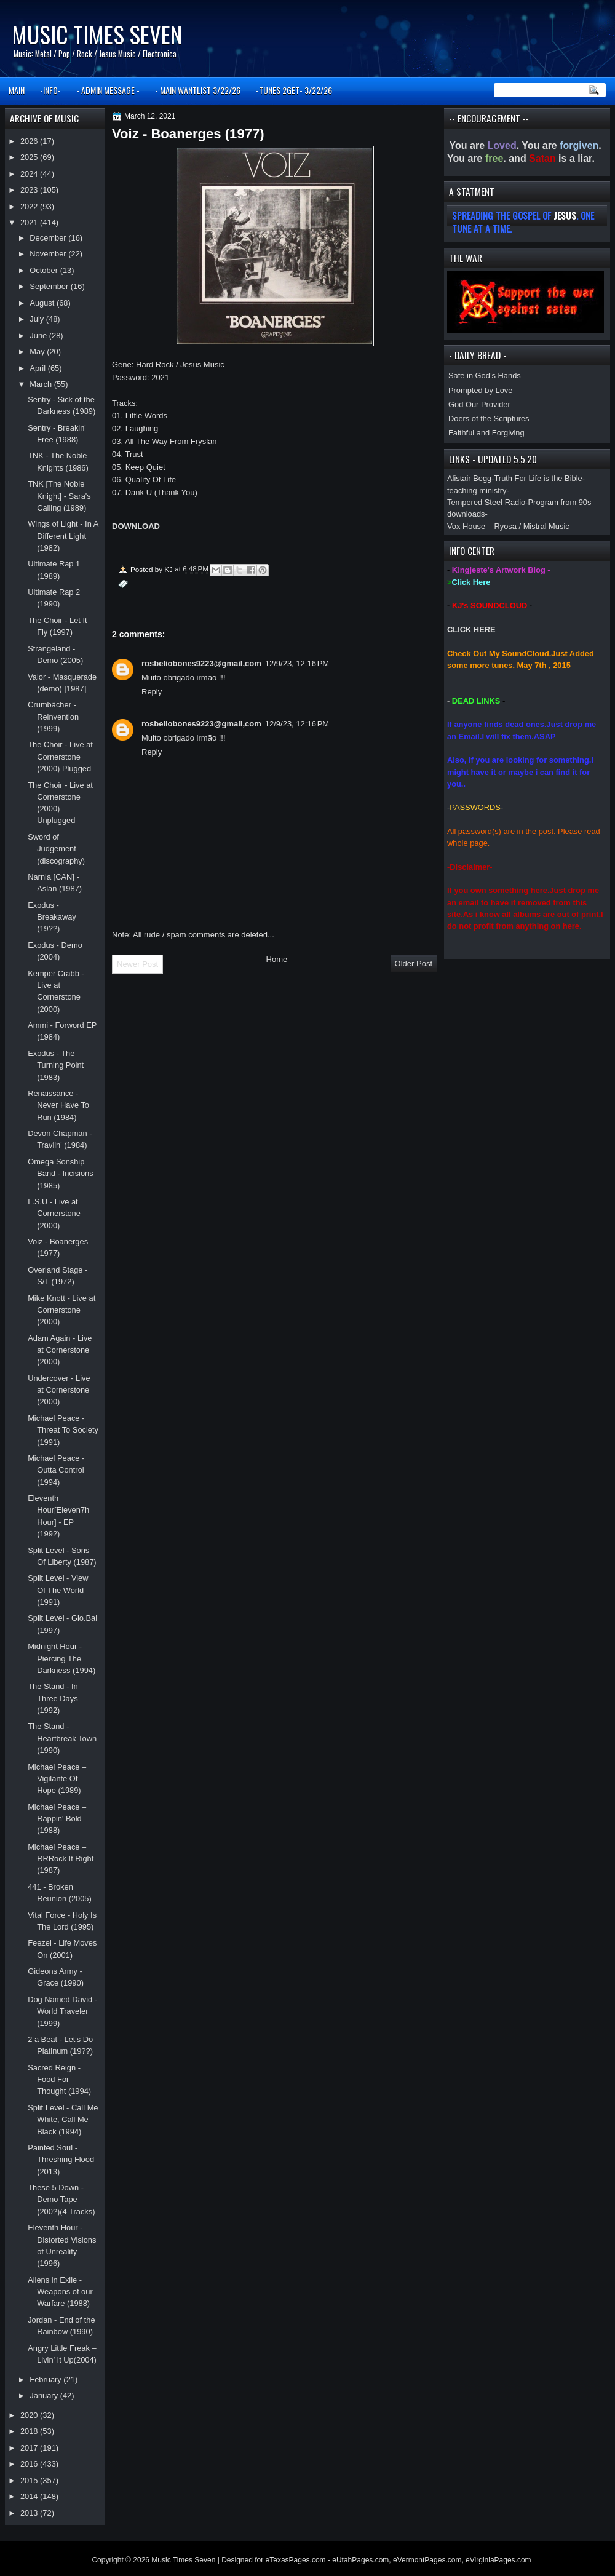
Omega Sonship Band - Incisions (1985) (60, 1173)
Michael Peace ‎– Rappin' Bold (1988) (57, 1818)
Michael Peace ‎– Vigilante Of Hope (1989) (57, 1778)
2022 (30, 206)
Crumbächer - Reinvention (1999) (53, 716)
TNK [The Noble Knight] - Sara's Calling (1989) (59, 495)
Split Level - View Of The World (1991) (58, 1590)
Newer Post (137, 964)
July (38, 319)
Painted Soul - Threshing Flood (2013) (61, 2159)
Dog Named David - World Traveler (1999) (62, 2011)
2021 (30, 222)
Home (277, 959)
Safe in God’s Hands (484, 375)
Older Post (413, 963)
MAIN (17, 90)
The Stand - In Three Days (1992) (53, 1698)
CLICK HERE (471, 629)
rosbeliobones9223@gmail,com (201, 663)
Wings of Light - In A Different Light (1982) (63, 535)
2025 (30, 157)
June (39, 335)
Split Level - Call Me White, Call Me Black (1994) (63, 2119)
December (49, 237)
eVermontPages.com (427, 2560)
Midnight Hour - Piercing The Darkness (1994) (61, 1658)
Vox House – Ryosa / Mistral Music (508, 526)
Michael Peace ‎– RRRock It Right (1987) (60, 1858)
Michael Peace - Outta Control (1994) (56, 1470)
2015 (30, 2480)
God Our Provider (479, 404)
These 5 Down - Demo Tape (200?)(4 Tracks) (61, 2199)
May (38, 351)
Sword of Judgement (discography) (56, 848)
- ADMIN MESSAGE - (108, 90)
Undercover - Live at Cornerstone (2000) (59, 1390)
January (45, 2395)
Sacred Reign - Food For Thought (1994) (59, 2079)
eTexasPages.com (296, 2560)
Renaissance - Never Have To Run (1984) (58, 1105)
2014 (30, 2496)
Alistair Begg (469, 478)
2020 (30, 2415)
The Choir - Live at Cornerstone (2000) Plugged (60, 756)
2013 (30, 2513)
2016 (30, 2463)
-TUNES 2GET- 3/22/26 (294, 90)
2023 (30, 189)
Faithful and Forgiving (486, 432)
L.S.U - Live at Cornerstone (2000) (54, 1213)
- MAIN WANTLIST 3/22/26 (197, 90)
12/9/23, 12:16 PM (297, 663)
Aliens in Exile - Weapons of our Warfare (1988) (60, 2291)
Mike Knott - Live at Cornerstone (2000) (61, 1310)
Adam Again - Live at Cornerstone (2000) (60, 1350)
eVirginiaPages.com (498, 2560)
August (43, 303)
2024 (30, 173)
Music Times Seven (97, 34)
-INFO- (50, 90)
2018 (30, 2431)
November (49, 253)
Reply (151, 691)
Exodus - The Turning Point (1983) (56, 1065)
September (50, 286)
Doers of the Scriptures (489, 418)
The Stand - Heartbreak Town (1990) (62, 1738)
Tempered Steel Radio (486, 502)
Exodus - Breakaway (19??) (52, 917)
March (42, 384)
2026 (30, 141)
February (46, 2379)
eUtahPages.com (360, 2560)
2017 (30, 2447)
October (45, 270)
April (38, 368)
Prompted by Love (480, 390)
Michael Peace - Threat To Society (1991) (63, 1430)
